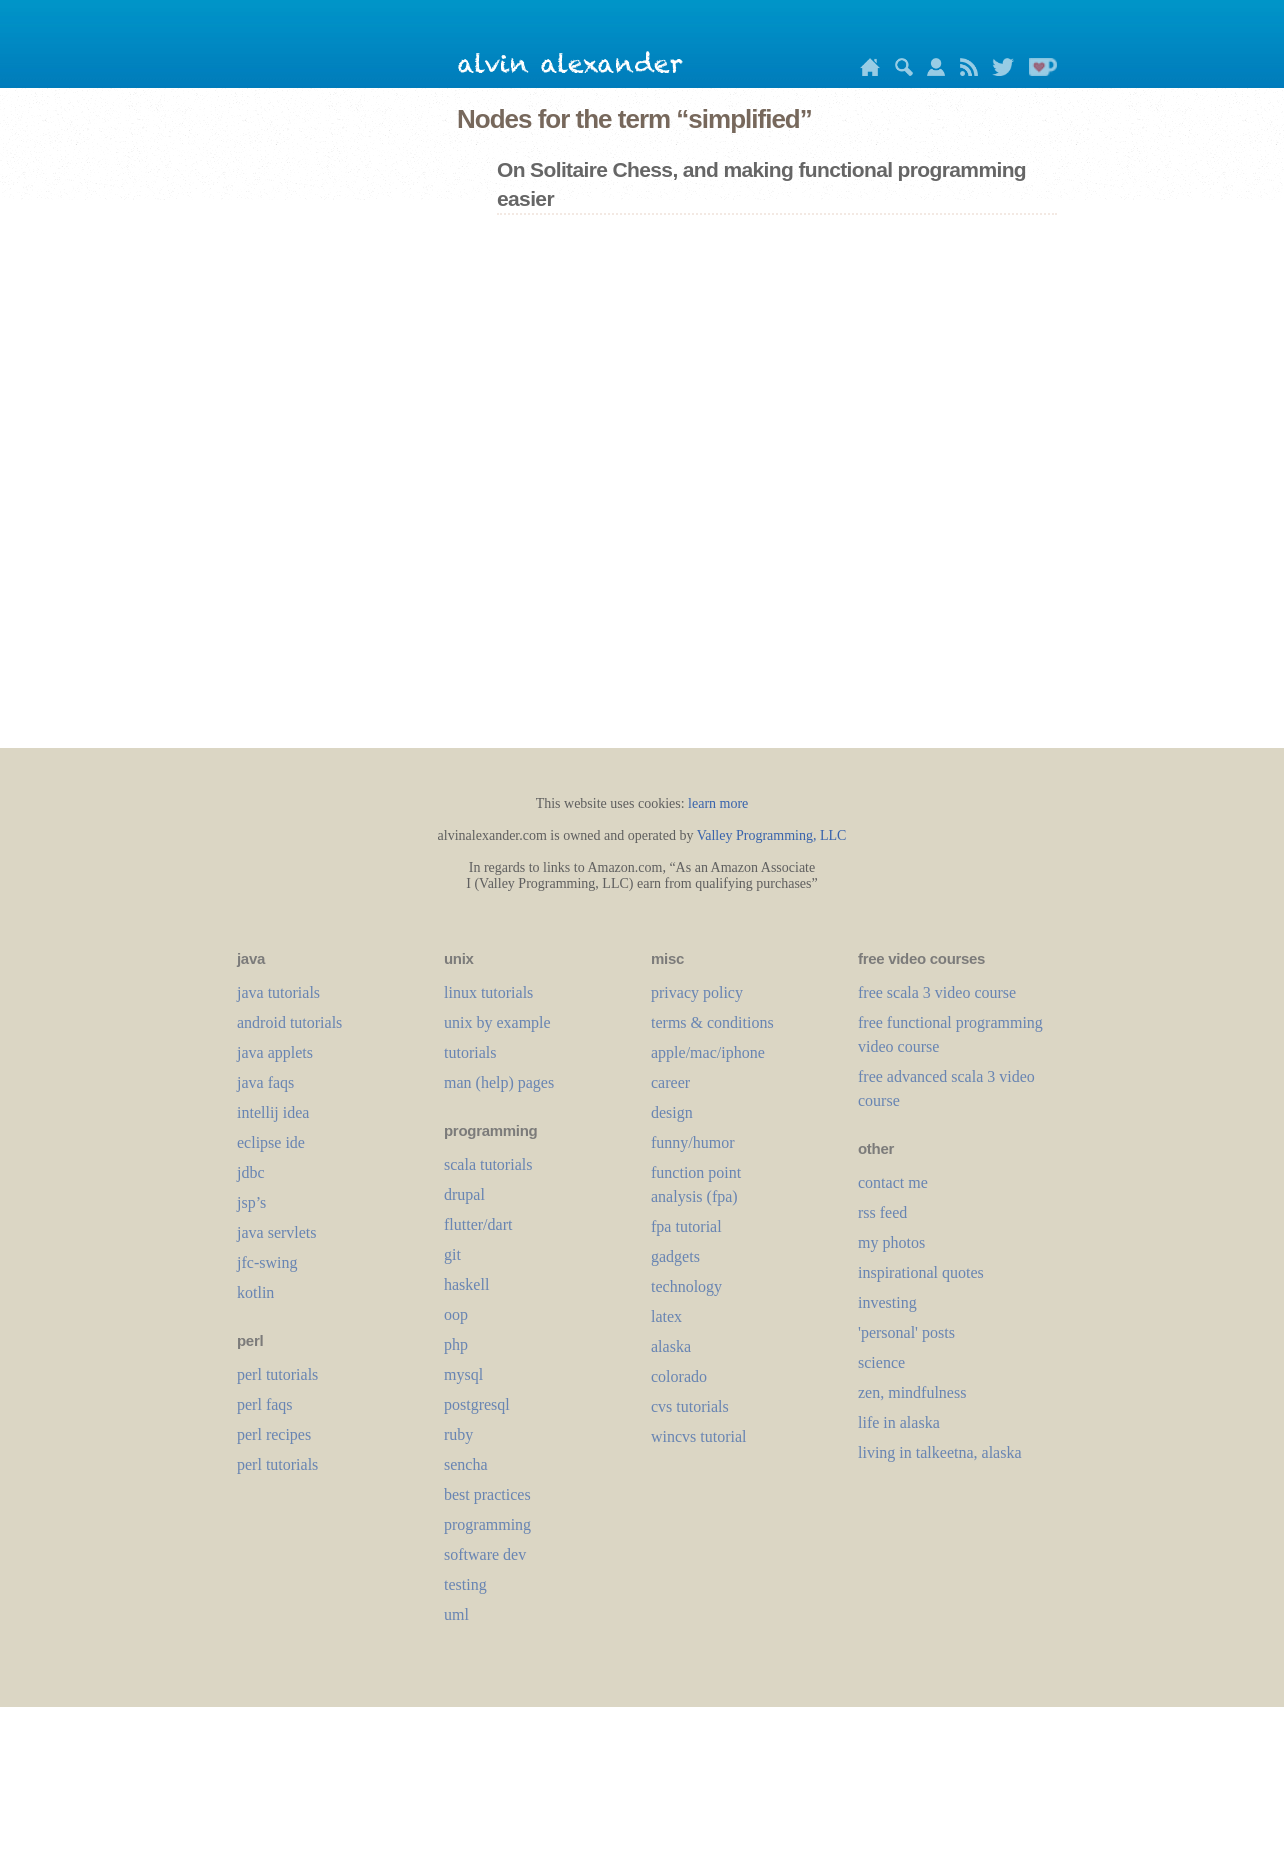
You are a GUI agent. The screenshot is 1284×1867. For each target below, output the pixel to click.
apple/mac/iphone (708, 1052)
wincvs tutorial (699, 1436)
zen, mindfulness (912, 1392)
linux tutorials (488, 992)
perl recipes (274, 1434)
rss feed (882, 1212)
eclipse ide (271, 1142)
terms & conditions (712, 1022)
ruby (458, 1434)
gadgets (675, 1256)
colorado (679, 1376)
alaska (671, 1346)
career (670, 1082)
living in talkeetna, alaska (940, 1452)
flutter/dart (478, 1224)
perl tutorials (277, 1374)
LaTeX (666, 1316)
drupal (464, 1194)
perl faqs (265, 1404)
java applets (275, 1052)
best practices (487, 1494)
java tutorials (278, 992)
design (672, 1112)
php (456, 1344)
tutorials (470, 1052)
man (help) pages (499, 1082)
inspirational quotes (921, 1272)
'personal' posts (906, 1332)
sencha (466, 1464)
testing (465, 1584)
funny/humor (693, 1142)
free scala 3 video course (937, 992)
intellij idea (273, 1112)
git (452, 1254)
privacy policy (697, 992)
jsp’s (251, 1202)
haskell (466, 1284)
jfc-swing (267, 1262)
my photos (891, 1242)
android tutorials (289, 1022)
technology (686, 1286)
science (881, 1362)
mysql (463, 1374)
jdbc (251, 1172)
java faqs (265, 1082)
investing (887, 1302)
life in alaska (899, 1422)
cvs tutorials (690, 1406)
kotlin (255, 1292)
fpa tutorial (686, 1226)
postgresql (477, 1404)
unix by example (497, 1022)
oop (456, 1314)
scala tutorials (488, 1164)
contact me (893, 1182)
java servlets (277, 1232)
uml (456, 1614)
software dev (485, 1554)
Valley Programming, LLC (772, 835)
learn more (718, 803)
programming (487, 1524)
